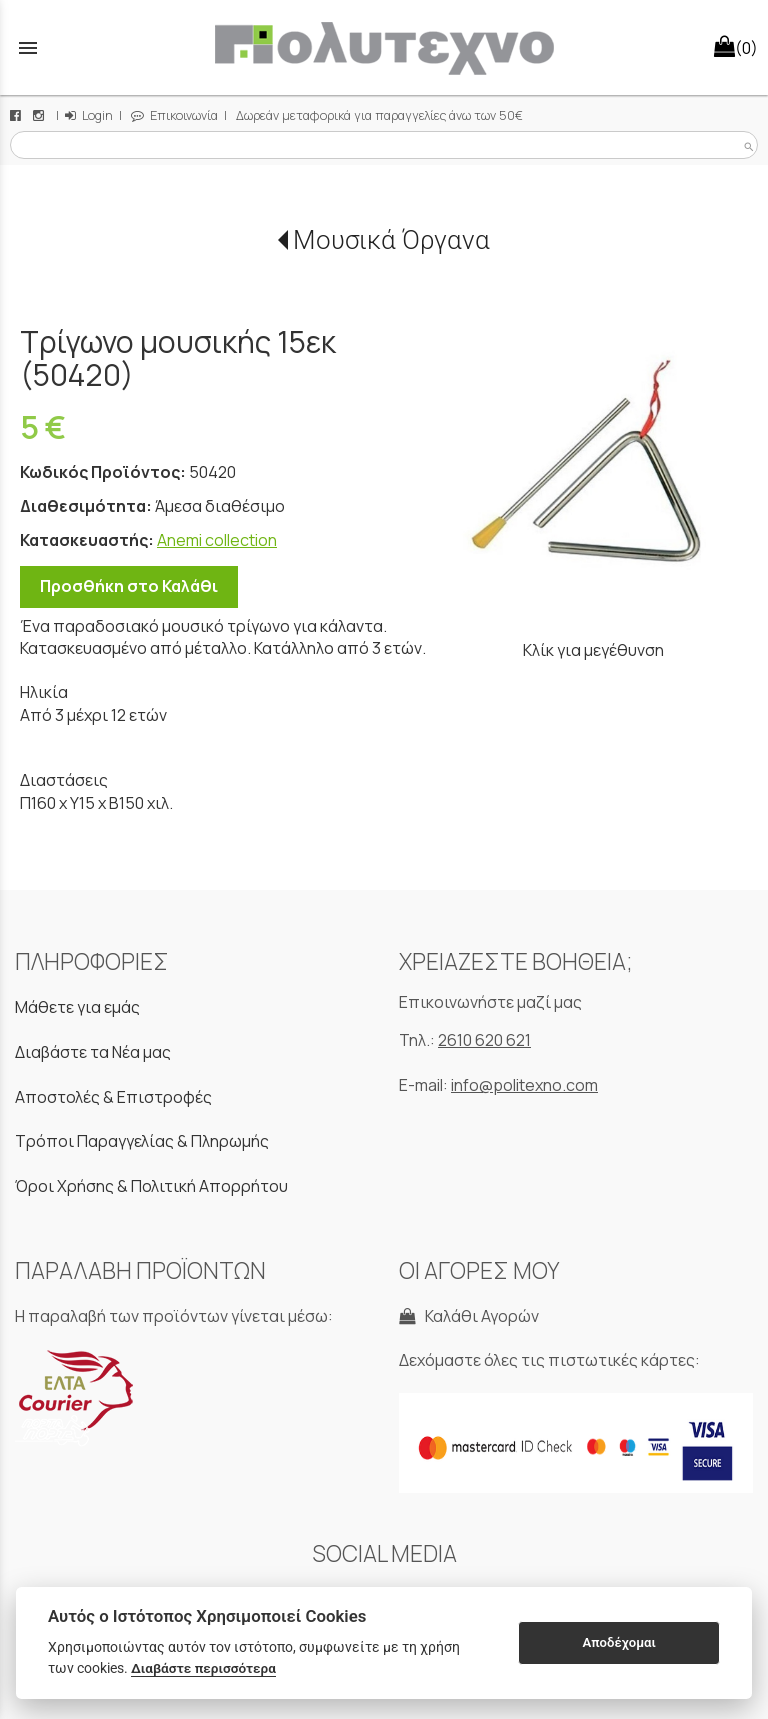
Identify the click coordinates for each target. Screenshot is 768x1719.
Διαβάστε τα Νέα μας (93, 1052)
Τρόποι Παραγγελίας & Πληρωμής (142, 1141)
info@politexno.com (524, 1085)
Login (89, 115)
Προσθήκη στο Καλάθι (129, 586)
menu (28, 48)
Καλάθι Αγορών (469, 1316)
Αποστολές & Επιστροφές (113, 1097)
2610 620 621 (484, 1040)
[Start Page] (384, 47)
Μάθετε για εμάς (77, 1007)
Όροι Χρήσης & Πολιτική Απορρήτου (151, 1186)
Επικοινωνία (174, 115)
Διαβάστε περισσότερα (203, 1668)
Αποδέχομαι (619, 1642)
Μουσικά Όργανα (391, 240)
